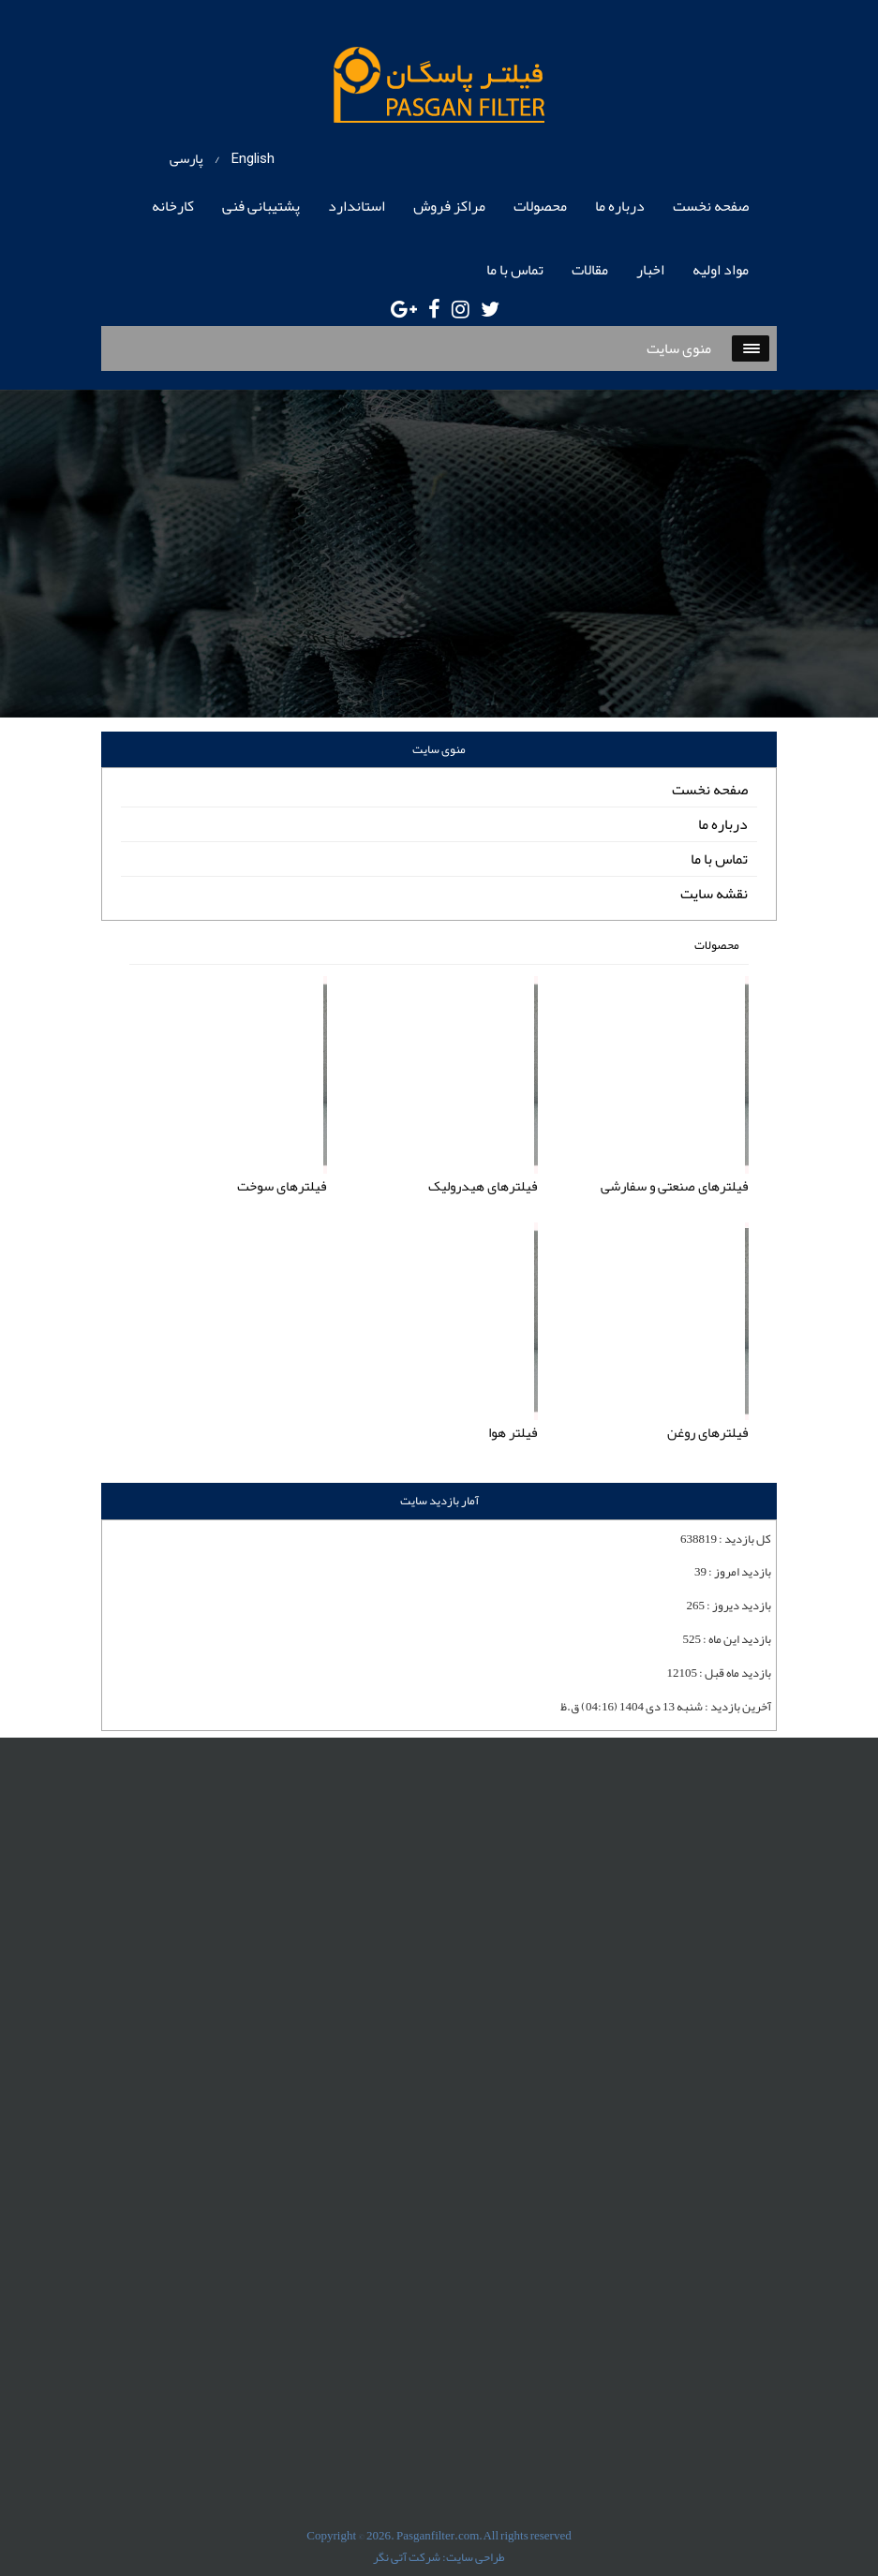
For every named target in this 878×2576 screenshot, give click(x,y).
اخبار (650, 269)
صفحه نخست (711, 206)
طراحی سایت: (473, 2557)
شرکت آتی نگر (406, 2557)
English (253, 158)
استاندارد (356, 206)
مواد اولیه (720, 269)
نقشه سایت (714, 894)
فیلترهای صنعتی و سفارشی (675, 1186)
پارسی (186, 158)
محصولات (540, 206)
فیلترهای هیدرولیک (483, 1186)
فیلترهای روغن (708, 1432)
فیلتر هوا (513, 1432)
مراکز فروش (449, 206)
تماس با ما (514, 269)
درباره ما (620, 206)
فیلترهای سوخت (282, 1186)
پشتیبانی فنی (261, 206)
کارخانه (173, 206)
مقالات (590, 269)
